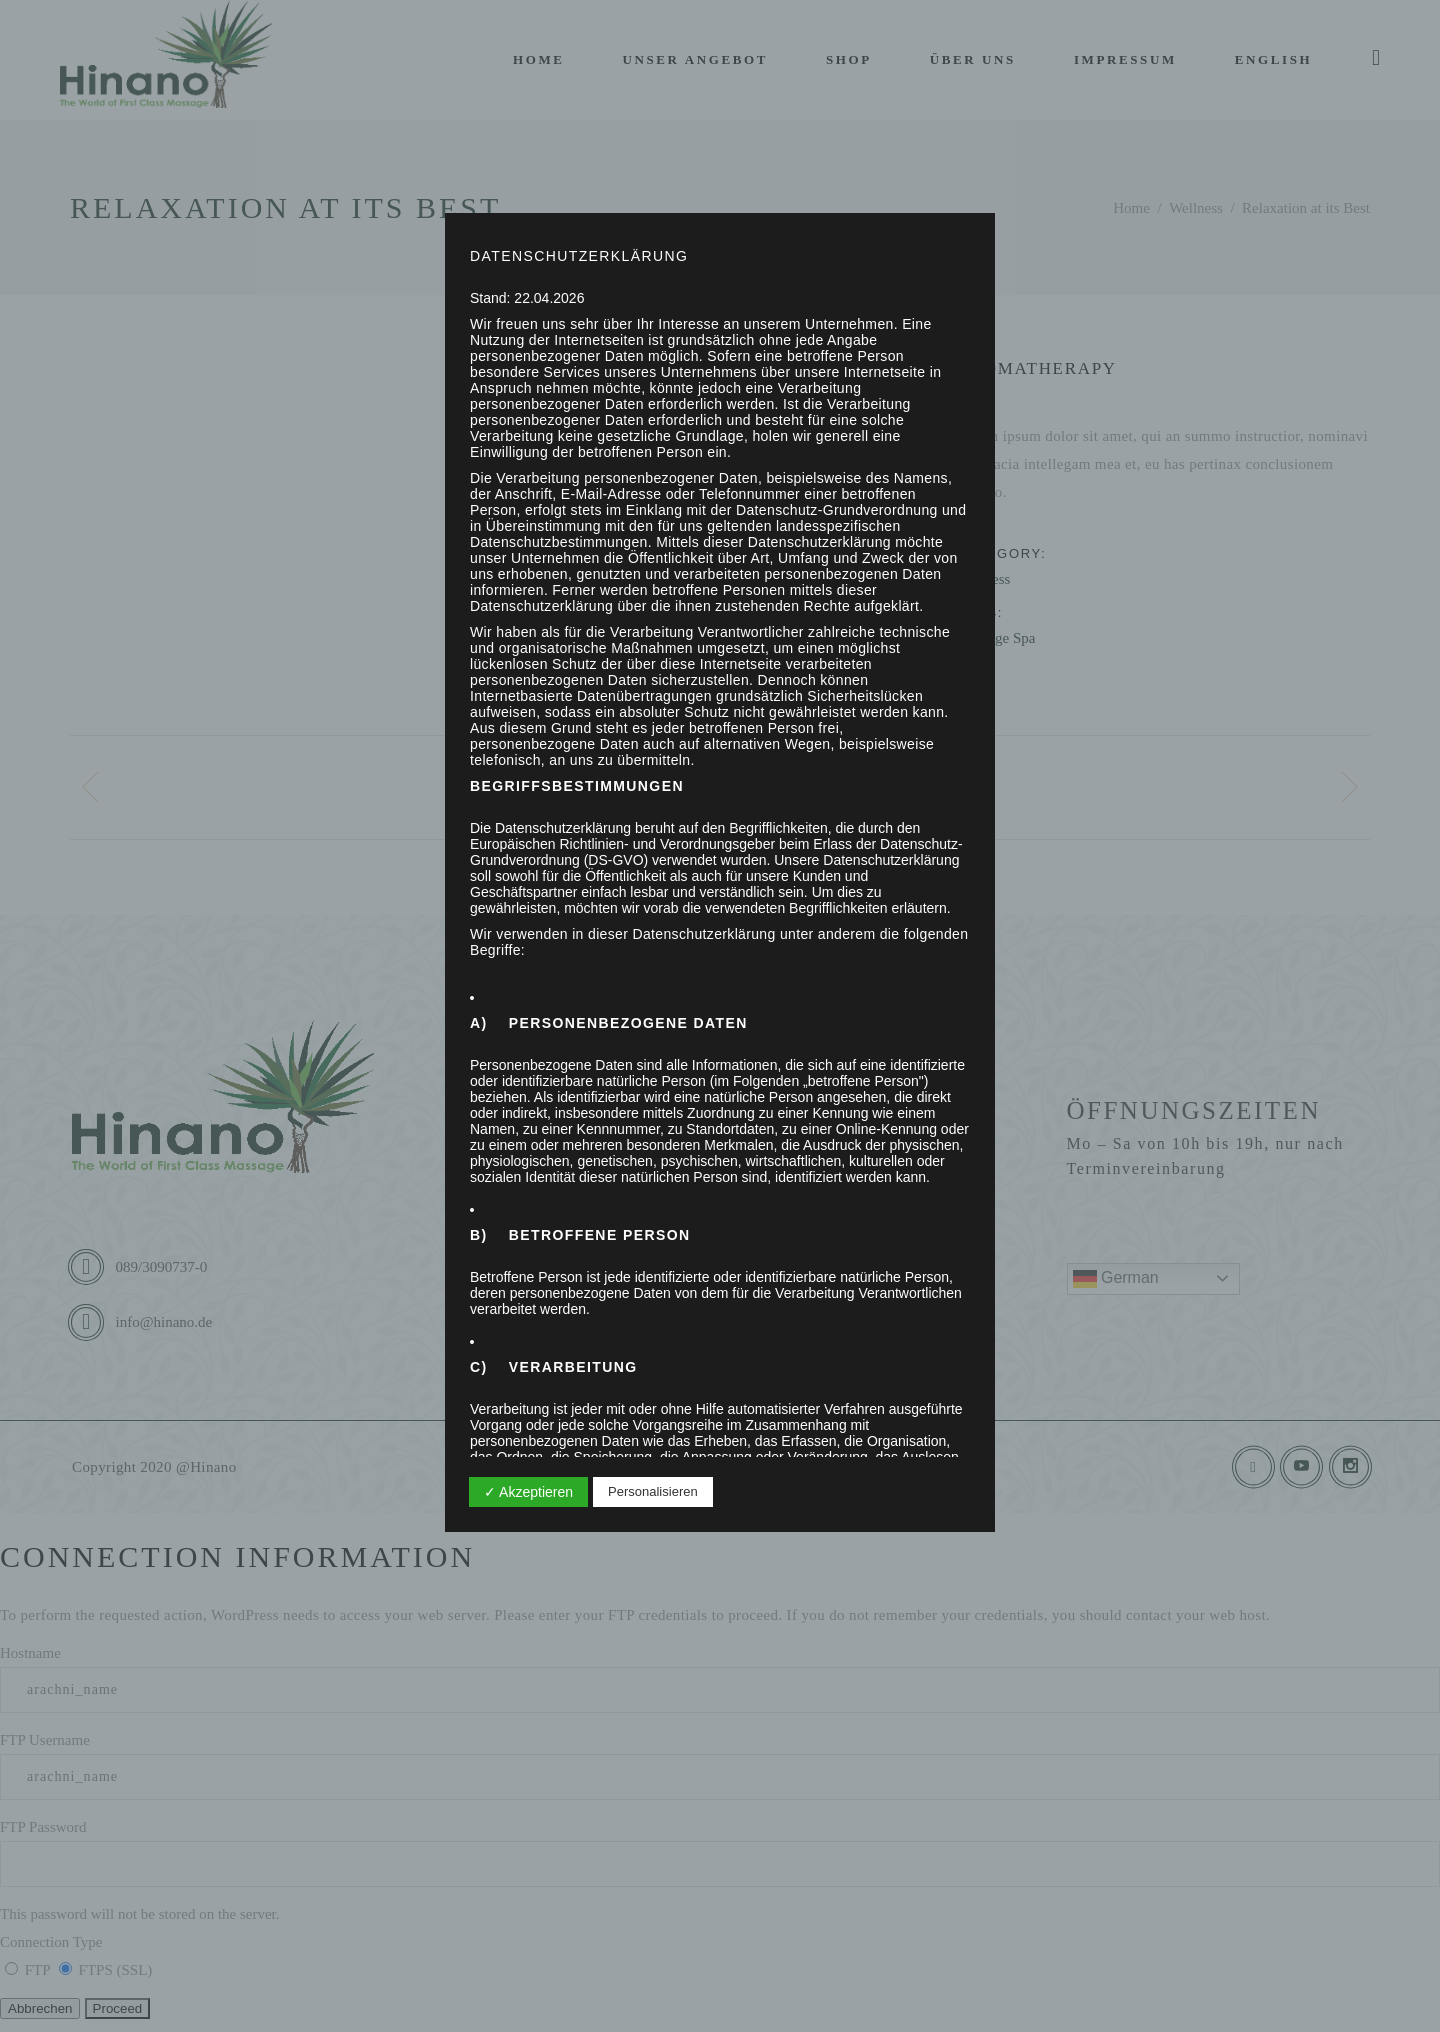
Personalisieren (653, 1491)
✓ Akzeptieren (528, 1492)
